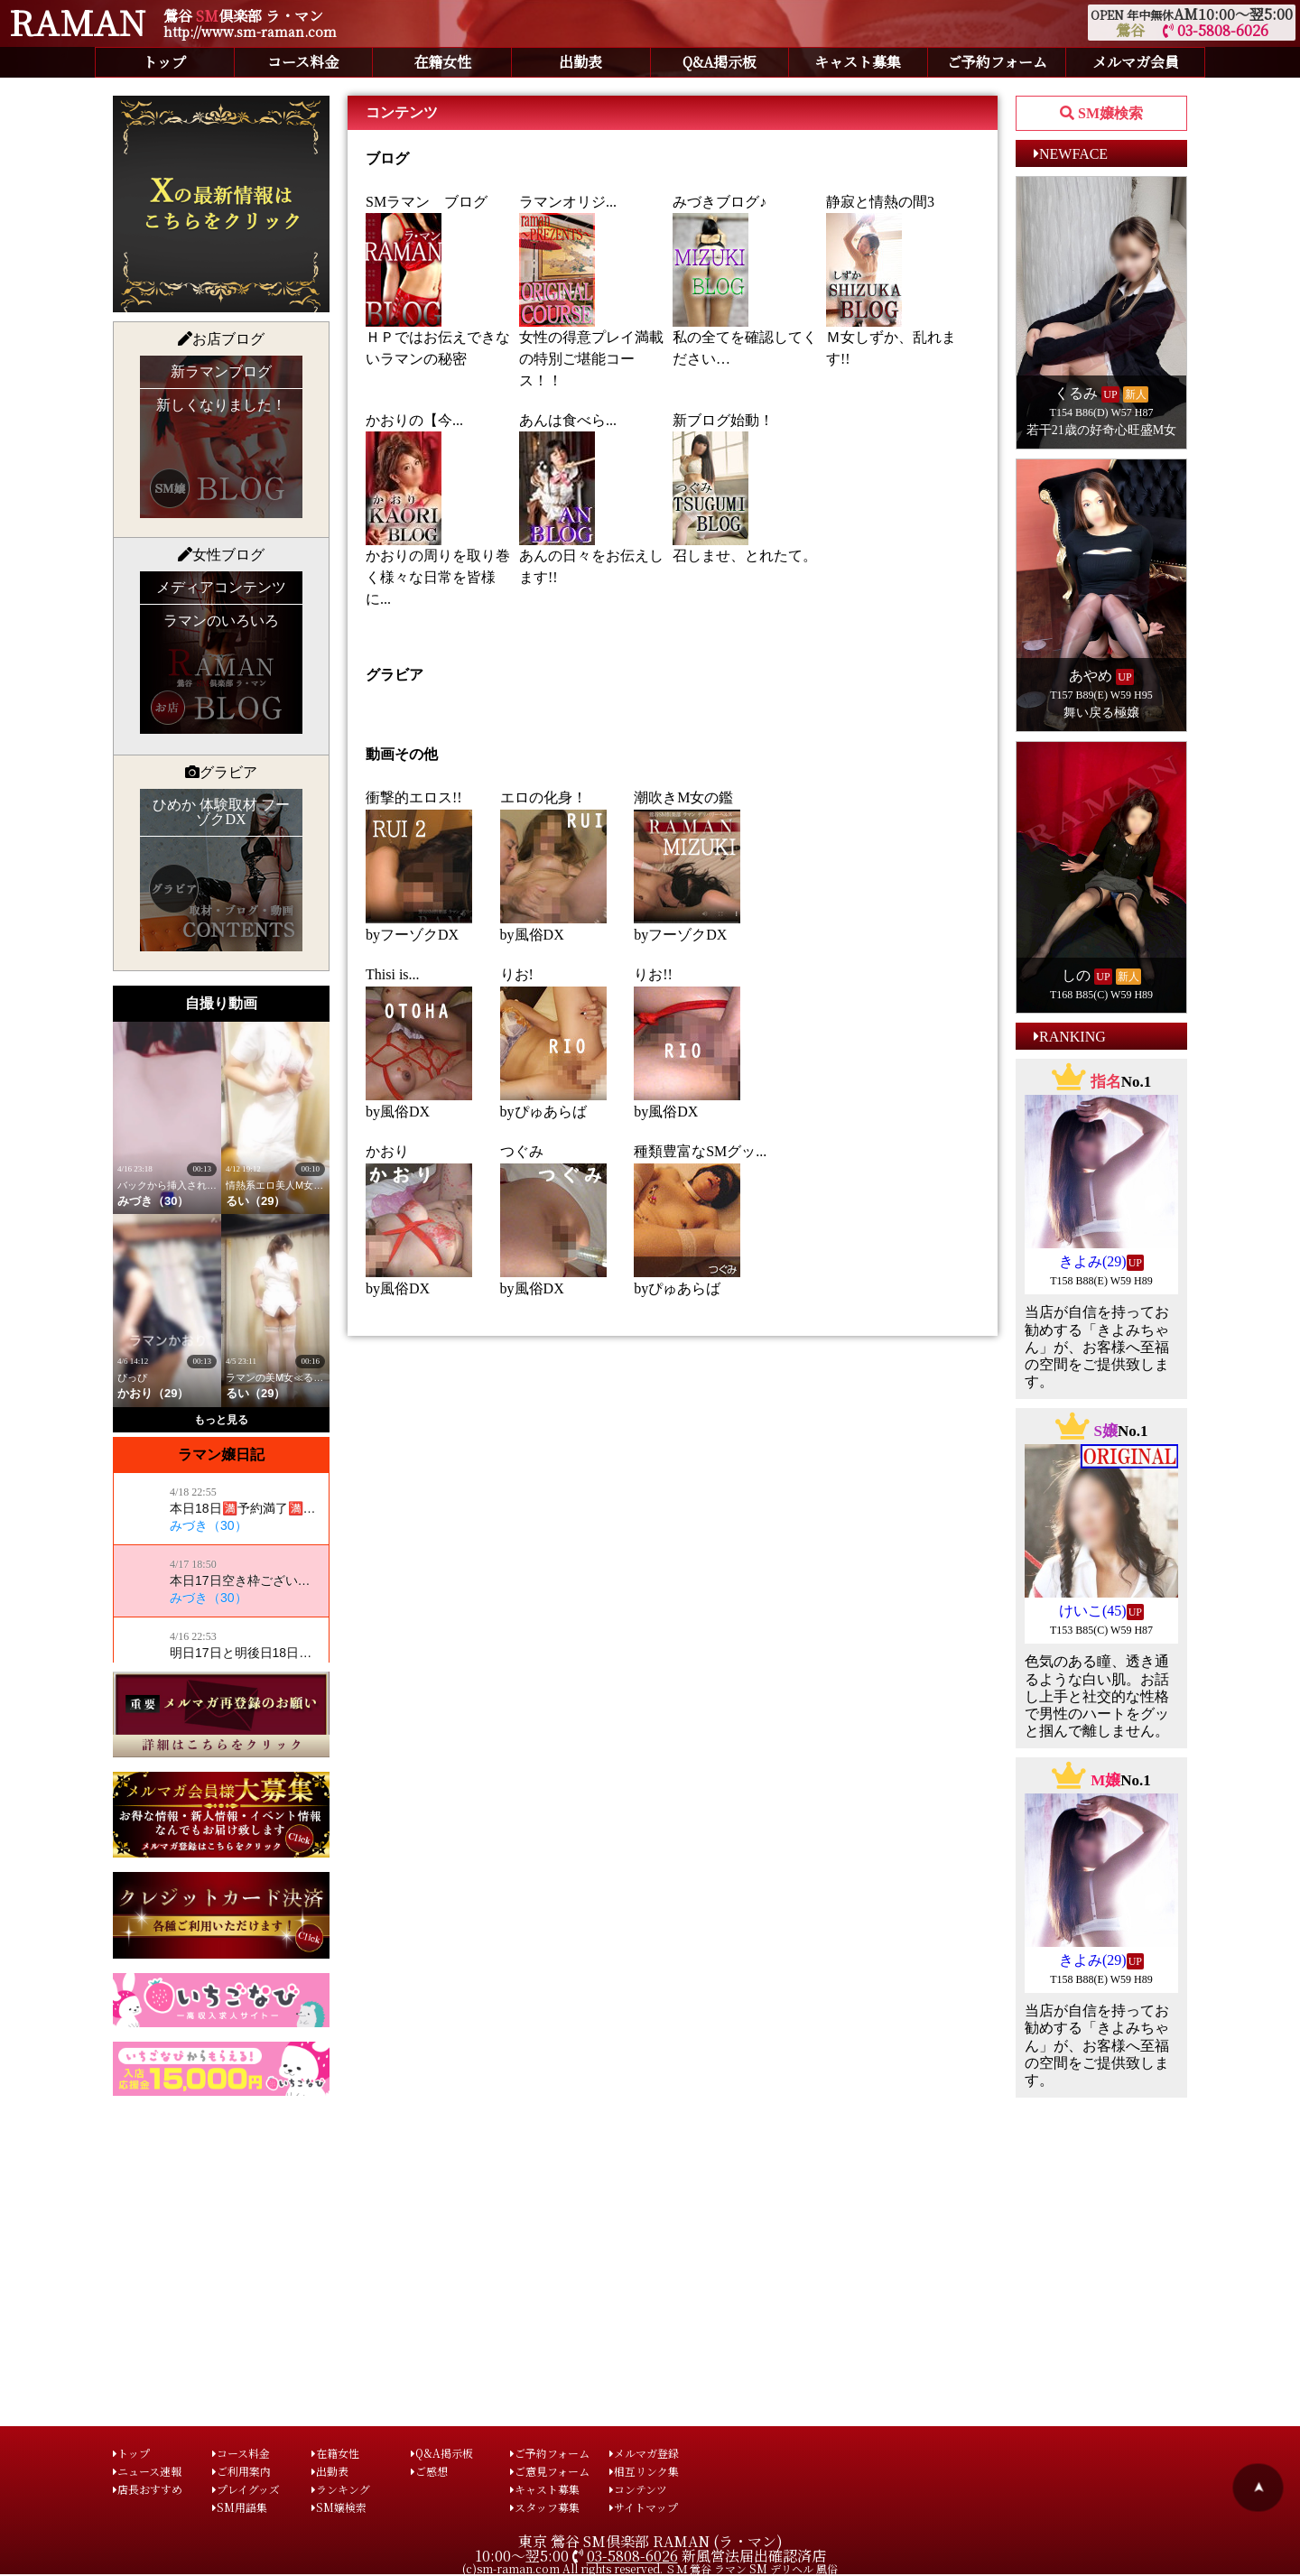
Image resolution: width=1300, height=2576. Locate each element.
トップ (164, 61)
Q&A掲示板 (719, 61)
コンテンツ (638, 2489)
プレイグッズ (246, 2489)
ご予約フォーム (997, 61)
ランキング (340, 2489)
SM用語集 (239, 2507)
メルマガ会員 (1135, 61)
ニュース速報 (147, 2471)
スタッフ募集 (545, 2507)
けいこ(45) (1093, 1610)
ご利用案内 (241, 2471)
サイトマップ (643, 2507)
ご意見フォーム (550, 2471)
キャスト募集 (857, 61)
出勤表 (580, 61)
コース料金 (303, 61)
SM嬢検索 (339, 2507)
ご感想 (429, 2471)
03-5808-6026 (1215, 30)
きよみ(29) (1093, 1261)
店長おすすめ (147, 2489)
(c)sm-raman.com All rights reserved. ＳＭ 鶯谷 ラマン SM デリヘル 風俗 (650, 2568)
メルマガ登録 (644, 2452)
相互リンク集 (644, 2471)
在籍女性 (442, 61)
